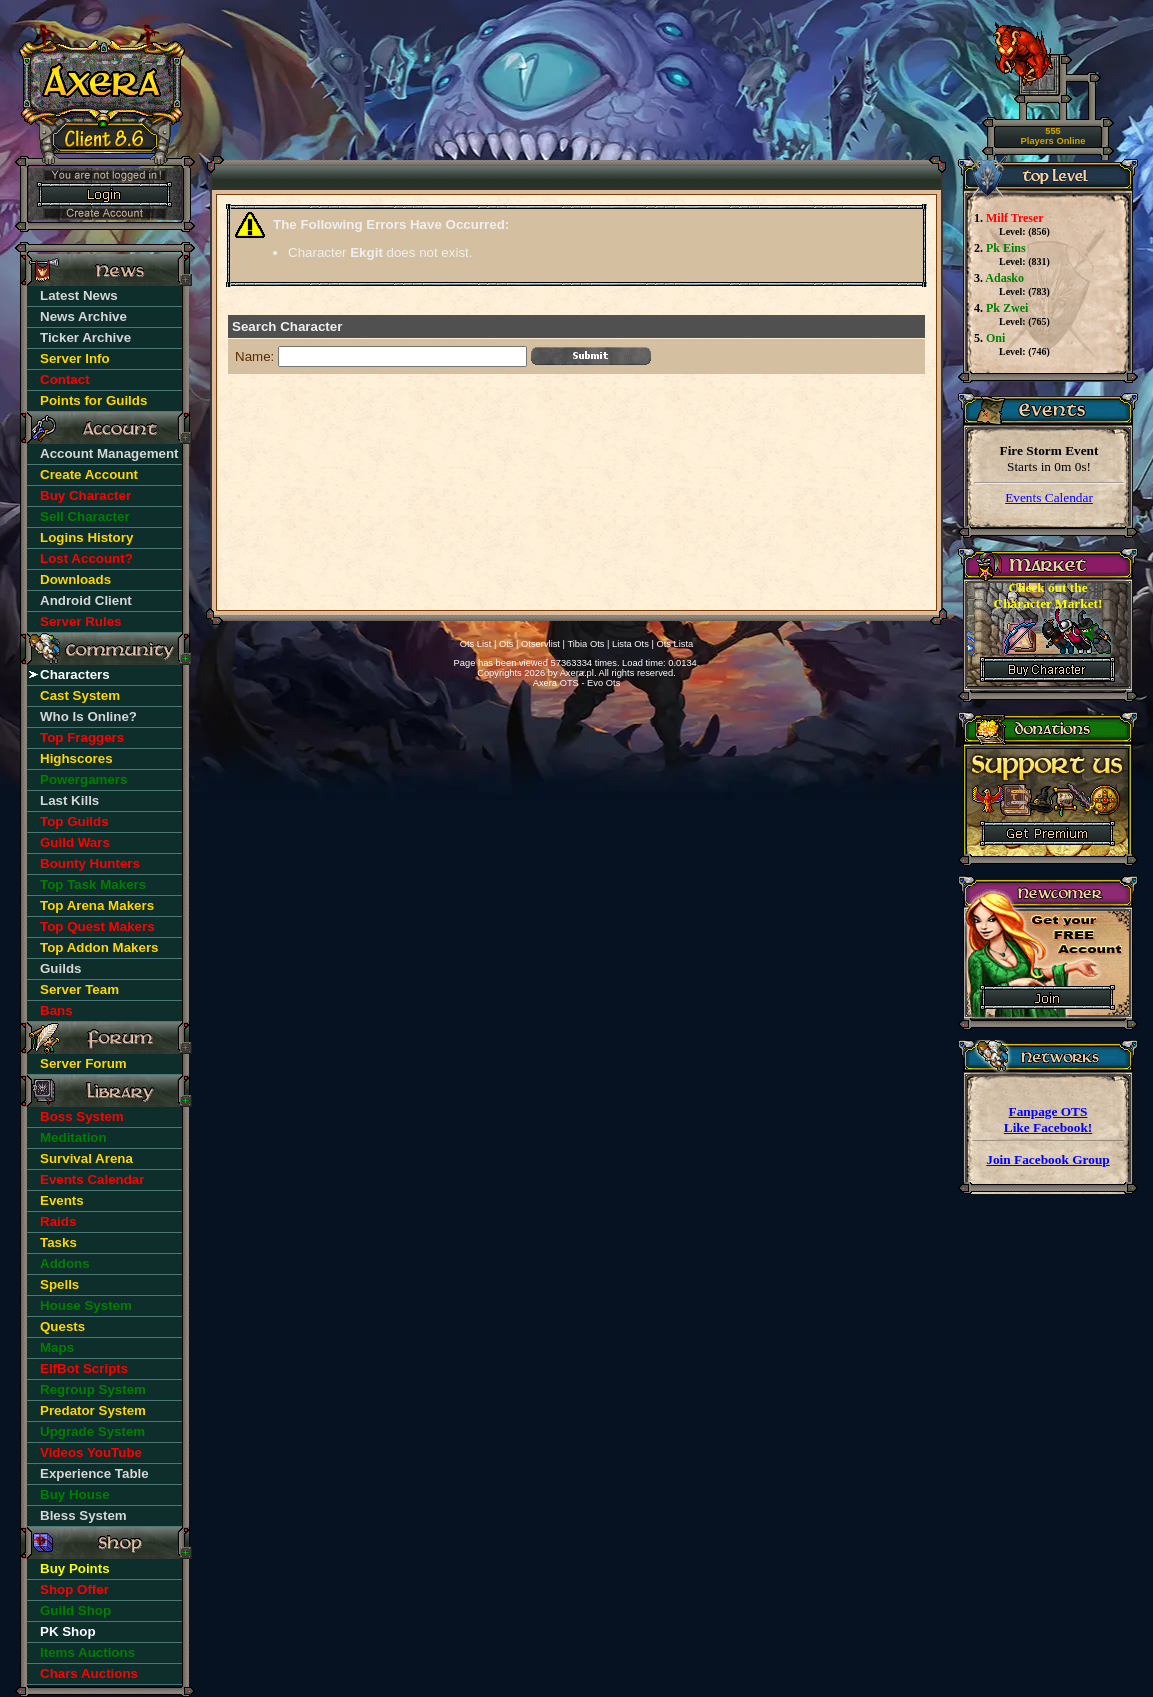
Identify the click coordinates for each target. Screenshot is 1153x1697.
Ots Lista (674, 644)
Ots (506, 644)
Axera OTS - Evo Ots (577, 683)
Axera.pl (577, 673)
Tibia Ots (585, 644)
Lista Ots (630, 644)
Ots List (476, 644)
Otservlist (540, 644)
